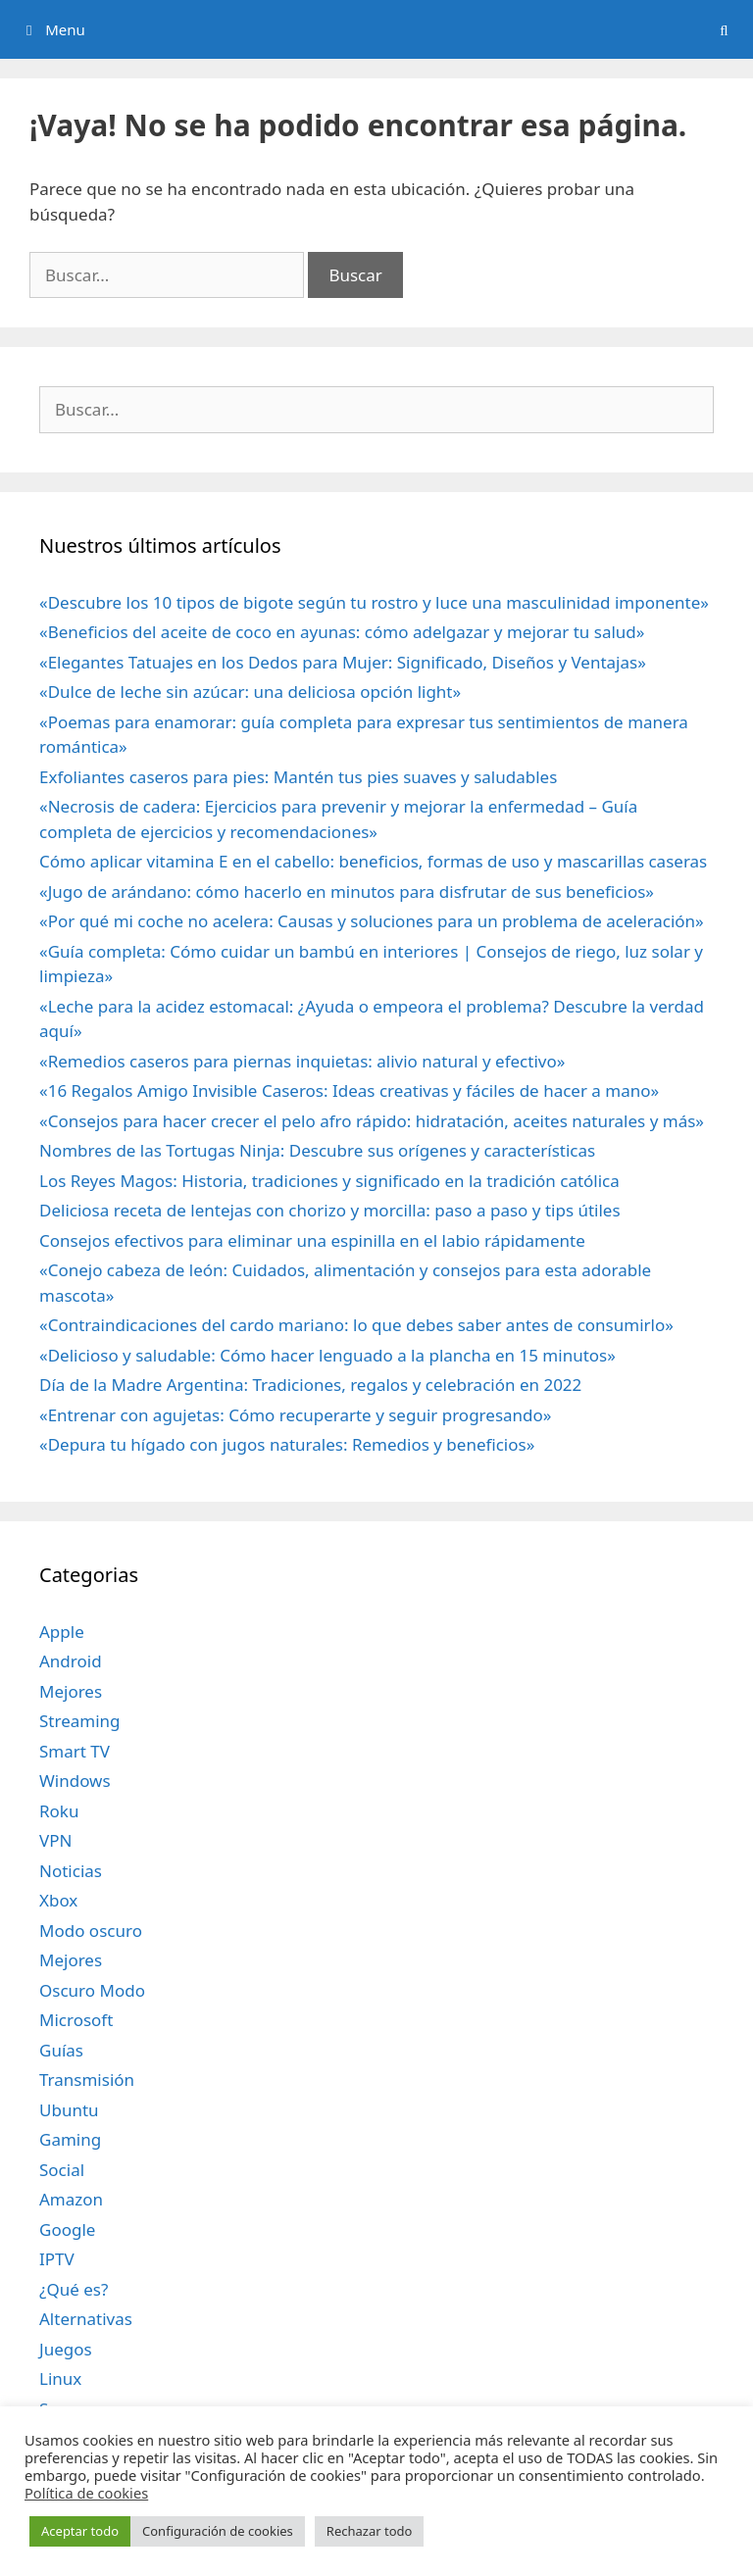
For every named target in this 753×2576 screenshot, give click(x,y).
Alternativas (85, 2318)
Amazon (71, 2199)
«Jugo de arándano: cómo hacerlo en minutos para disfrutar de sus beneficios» (346, 891)
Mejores (70, 1691)
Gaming (70, 2139)
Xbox (58, 1900)
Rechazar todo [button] (369, 2531)
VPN (55, 1840)
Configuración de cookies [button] (217, 2531)
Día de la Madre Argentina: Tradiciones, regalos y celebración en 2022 (310, 1384)
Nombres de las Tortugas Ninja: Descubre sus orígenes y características (317, 1150)
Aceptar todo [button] (80, 2531)
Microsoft (76, 2019)
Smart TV (74, 1751)
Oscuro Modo (92, 1990)
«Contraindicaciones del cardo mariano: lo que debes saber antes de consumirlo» (356, 1324)
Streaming (80, 1720)
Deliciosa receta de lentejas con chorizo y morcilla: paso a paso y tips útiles (330, 1210)
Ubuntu (69, 2110)
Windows (75, 1780)
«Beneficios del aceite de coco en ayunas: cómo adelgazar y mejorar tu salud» (341, 631)
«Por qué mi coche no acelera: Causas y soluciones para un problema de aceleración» (371, 921)
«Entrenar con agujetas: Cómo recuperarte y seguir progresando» (295, 1415)
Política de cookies (86, 2492)
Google (67, 2229)
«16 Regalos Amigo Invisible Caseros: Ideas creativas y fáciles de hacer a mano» (349, 1090)
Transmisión (86, 2079)
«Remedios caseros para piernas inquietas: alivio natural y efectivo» (302, 1061)
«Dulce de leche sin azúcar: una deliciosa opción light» (250, 691)
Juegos (65, 2349)
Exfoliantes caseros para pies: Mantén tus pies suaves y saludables (298, 777)
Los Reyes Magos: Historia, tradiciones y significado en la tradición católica (329, 1180)
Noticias (70, 1870)
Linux (60, 2378)
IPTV (57, 2259)
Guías (61, 2050)
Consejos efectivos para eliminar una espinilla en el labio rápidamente (312, 1240)
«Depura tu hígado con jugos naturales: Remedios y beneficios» (286, 1444)
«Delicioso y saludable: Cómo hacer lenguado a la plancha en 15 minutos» (327, 1355)
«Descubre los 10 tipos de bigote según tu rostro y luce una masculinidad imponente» (374, 602)
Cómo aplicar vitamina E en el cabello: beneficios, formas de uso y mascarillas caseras (373, 861)
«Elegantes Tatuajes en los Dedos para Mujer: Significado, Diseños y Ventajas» (342, 662)
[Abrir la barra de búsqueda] (724, 29)
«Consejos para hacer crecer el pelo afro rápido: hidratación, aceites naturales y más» (371, 1121)
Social (61, 2169)
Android (70, 1661)
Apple (61, 1631)
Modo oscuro (90, 1930)
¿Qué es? (73, 2289)
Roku (58, 1811)
